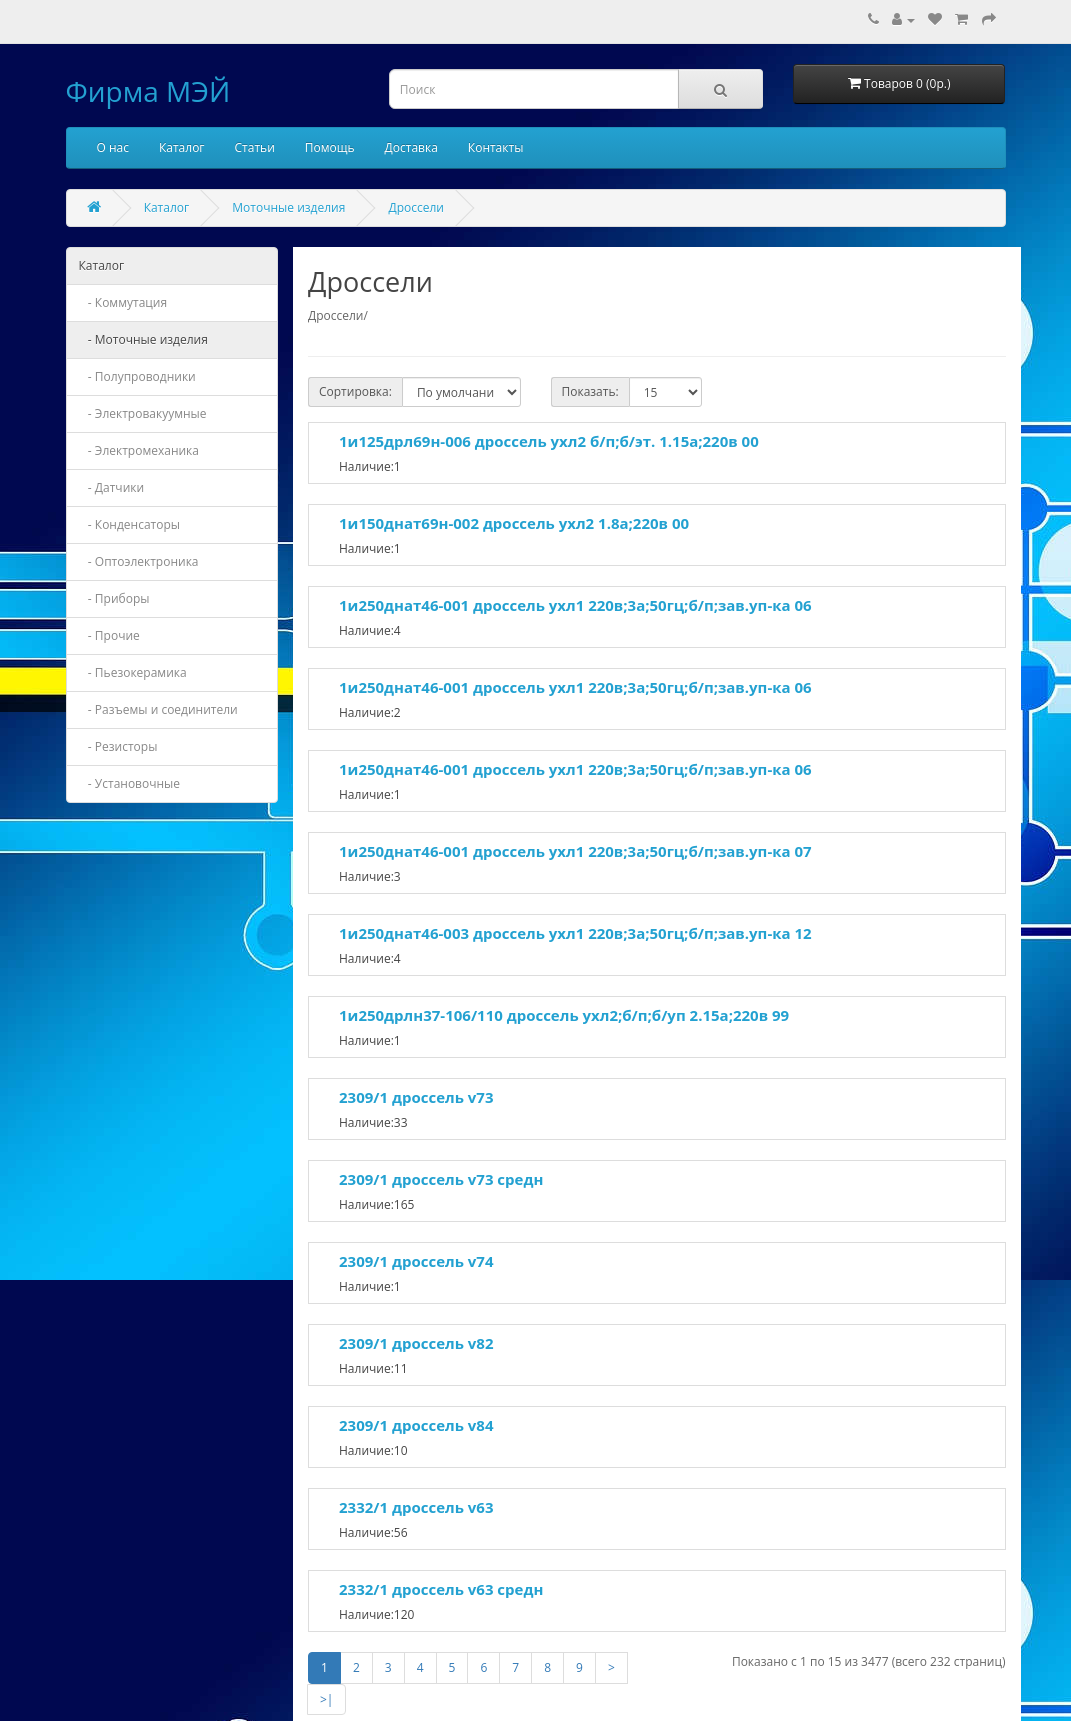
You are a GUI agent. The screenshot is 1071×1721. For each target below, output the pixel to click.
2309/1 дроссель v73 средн (441, 1179)
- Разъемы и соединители (158, 709)
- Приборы (114, 598)
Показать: (590, 391)
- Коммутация (123, 302)
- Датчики (112, 487)
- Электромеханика (139, 450)
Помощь (330, 147)
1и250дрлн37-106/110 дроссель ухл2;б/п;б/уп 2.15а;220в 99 (564, 1015)
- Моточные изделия (143, 339)
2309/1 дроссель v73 (416, 1097)
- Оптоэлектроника (139, 561)
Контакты (496, 147)
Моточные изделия (288, 207)
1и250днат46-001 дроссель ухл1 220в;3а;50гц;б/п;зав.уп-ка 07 (575, 851)
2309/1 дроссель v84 (416, 1425)
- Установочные (130, 783)
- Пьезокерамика (133, 672)
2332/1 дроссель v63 (416, 1507)
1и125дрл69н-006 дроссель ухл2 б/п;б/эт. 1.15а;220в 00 (549, 441)
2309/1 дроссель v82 (416, 1343)
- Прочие (109, 635)
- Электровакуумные (143, 413)
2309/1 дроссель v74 (416, 1261)
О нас (113, 147)
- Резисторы (118, 746)
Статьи (255, 147)
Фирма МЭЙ (148, 91)
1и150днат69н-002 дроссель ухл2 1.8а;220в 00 (514, 523)
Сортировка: (355, 391)
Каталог (182, 147)
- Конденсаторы (130, 524)
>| (326, 1699)
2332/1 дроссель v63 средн (441, 1589)
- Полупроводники (137, 376)
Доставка (411, 147)
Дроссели (416, 207)
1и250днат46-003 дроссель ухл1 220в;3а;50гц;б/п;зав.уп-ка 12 (575, 933)
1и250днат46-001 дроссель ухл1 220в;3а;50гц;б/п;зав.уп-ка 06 (575, 605)
